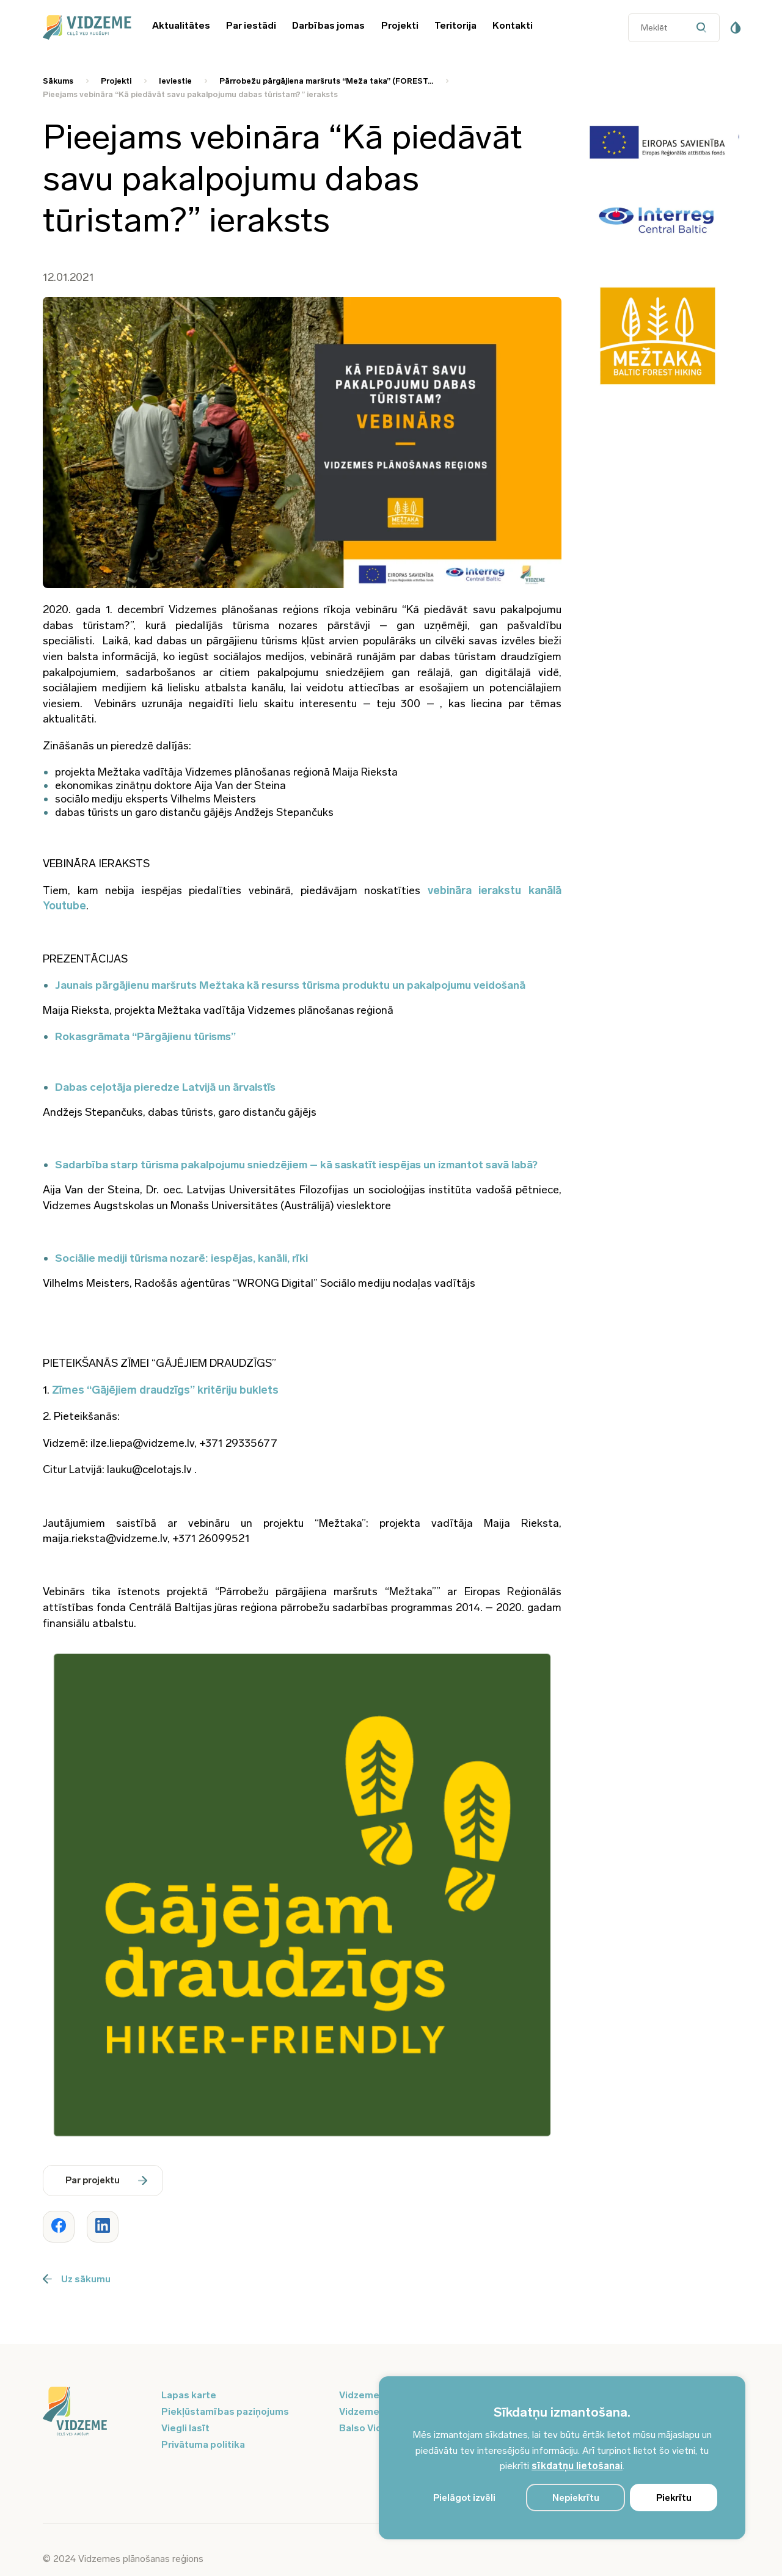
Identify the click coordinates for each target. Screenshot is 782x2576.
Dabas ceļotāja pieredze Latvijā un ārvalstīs (165, 1087)
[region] (562, 2457)
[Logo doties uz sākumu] (95, 2412)
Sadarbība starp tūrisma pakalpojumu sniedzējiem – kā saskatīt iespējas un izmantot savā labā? (296, 1164)
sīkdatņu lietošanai (577, 2466)
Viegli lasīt (185, 2428)
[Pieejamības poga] (735, 27)
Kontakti (512, 25)
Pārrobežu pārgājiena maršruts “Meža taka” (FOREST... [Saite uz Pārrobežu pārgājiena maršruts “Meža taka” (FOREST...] (326, 81)
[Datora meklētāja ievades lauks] (674, 27)
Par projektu (106, 2180)
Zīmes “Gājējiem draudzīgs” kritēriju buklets (165, 1390)
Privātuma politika (203, 2444)
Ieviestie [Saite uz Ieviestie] (175, 81)
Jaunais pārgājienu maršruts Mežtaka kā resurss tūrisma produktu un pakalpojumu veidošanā (290, 985)
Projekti (399, 25)
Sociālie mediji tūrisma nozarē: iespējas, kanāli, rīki (181, 1258)
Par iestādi (251, 25)
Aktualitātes (181, 25)
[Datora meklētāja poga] (704, 28)
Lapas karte (188, 2395)
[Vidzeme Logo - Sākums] (85, 27)
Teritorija (455, 25)
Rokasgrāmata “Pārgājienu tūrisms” (145, 1036)
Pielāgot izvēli (464, 2497)
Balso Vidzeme (373, 2428)
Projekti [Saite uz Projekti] (116, 81)
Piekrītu (674, 2497)
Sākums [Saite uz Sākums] (58, 81)
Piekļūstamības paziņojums (225, 2411)
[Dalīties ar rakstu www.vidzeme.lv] (58, 2226)
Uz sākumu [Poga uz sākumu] (77, 2279)
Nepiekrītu (575, 2497)
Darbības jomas (328, 25)
